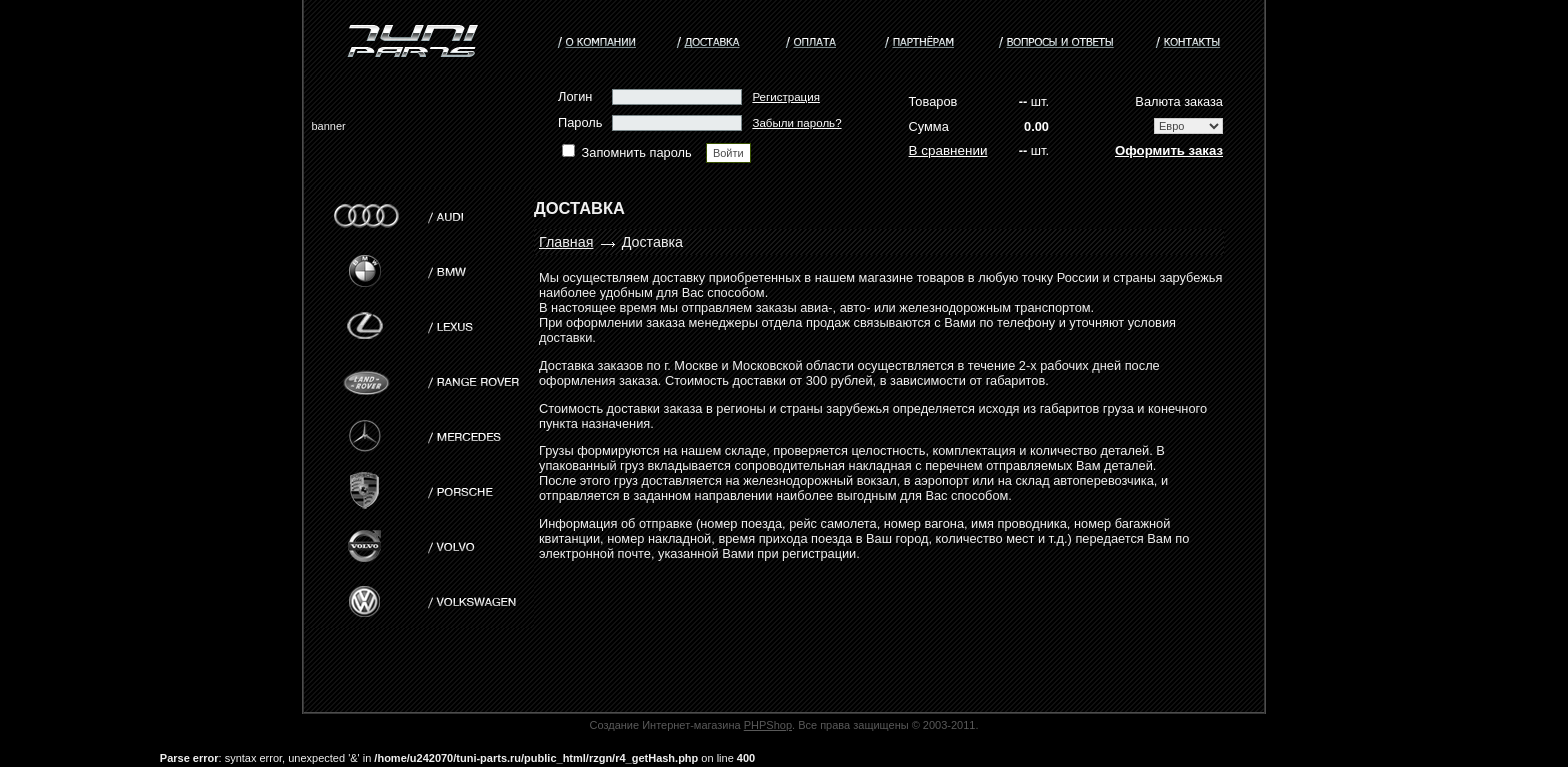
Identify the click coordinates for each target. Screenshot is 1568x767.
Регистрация (786, 97)
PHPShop (768, 725)
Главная (566, 242)
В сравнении (948, 150)
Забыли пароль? (796, 123)
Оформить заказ (1169, 150)
